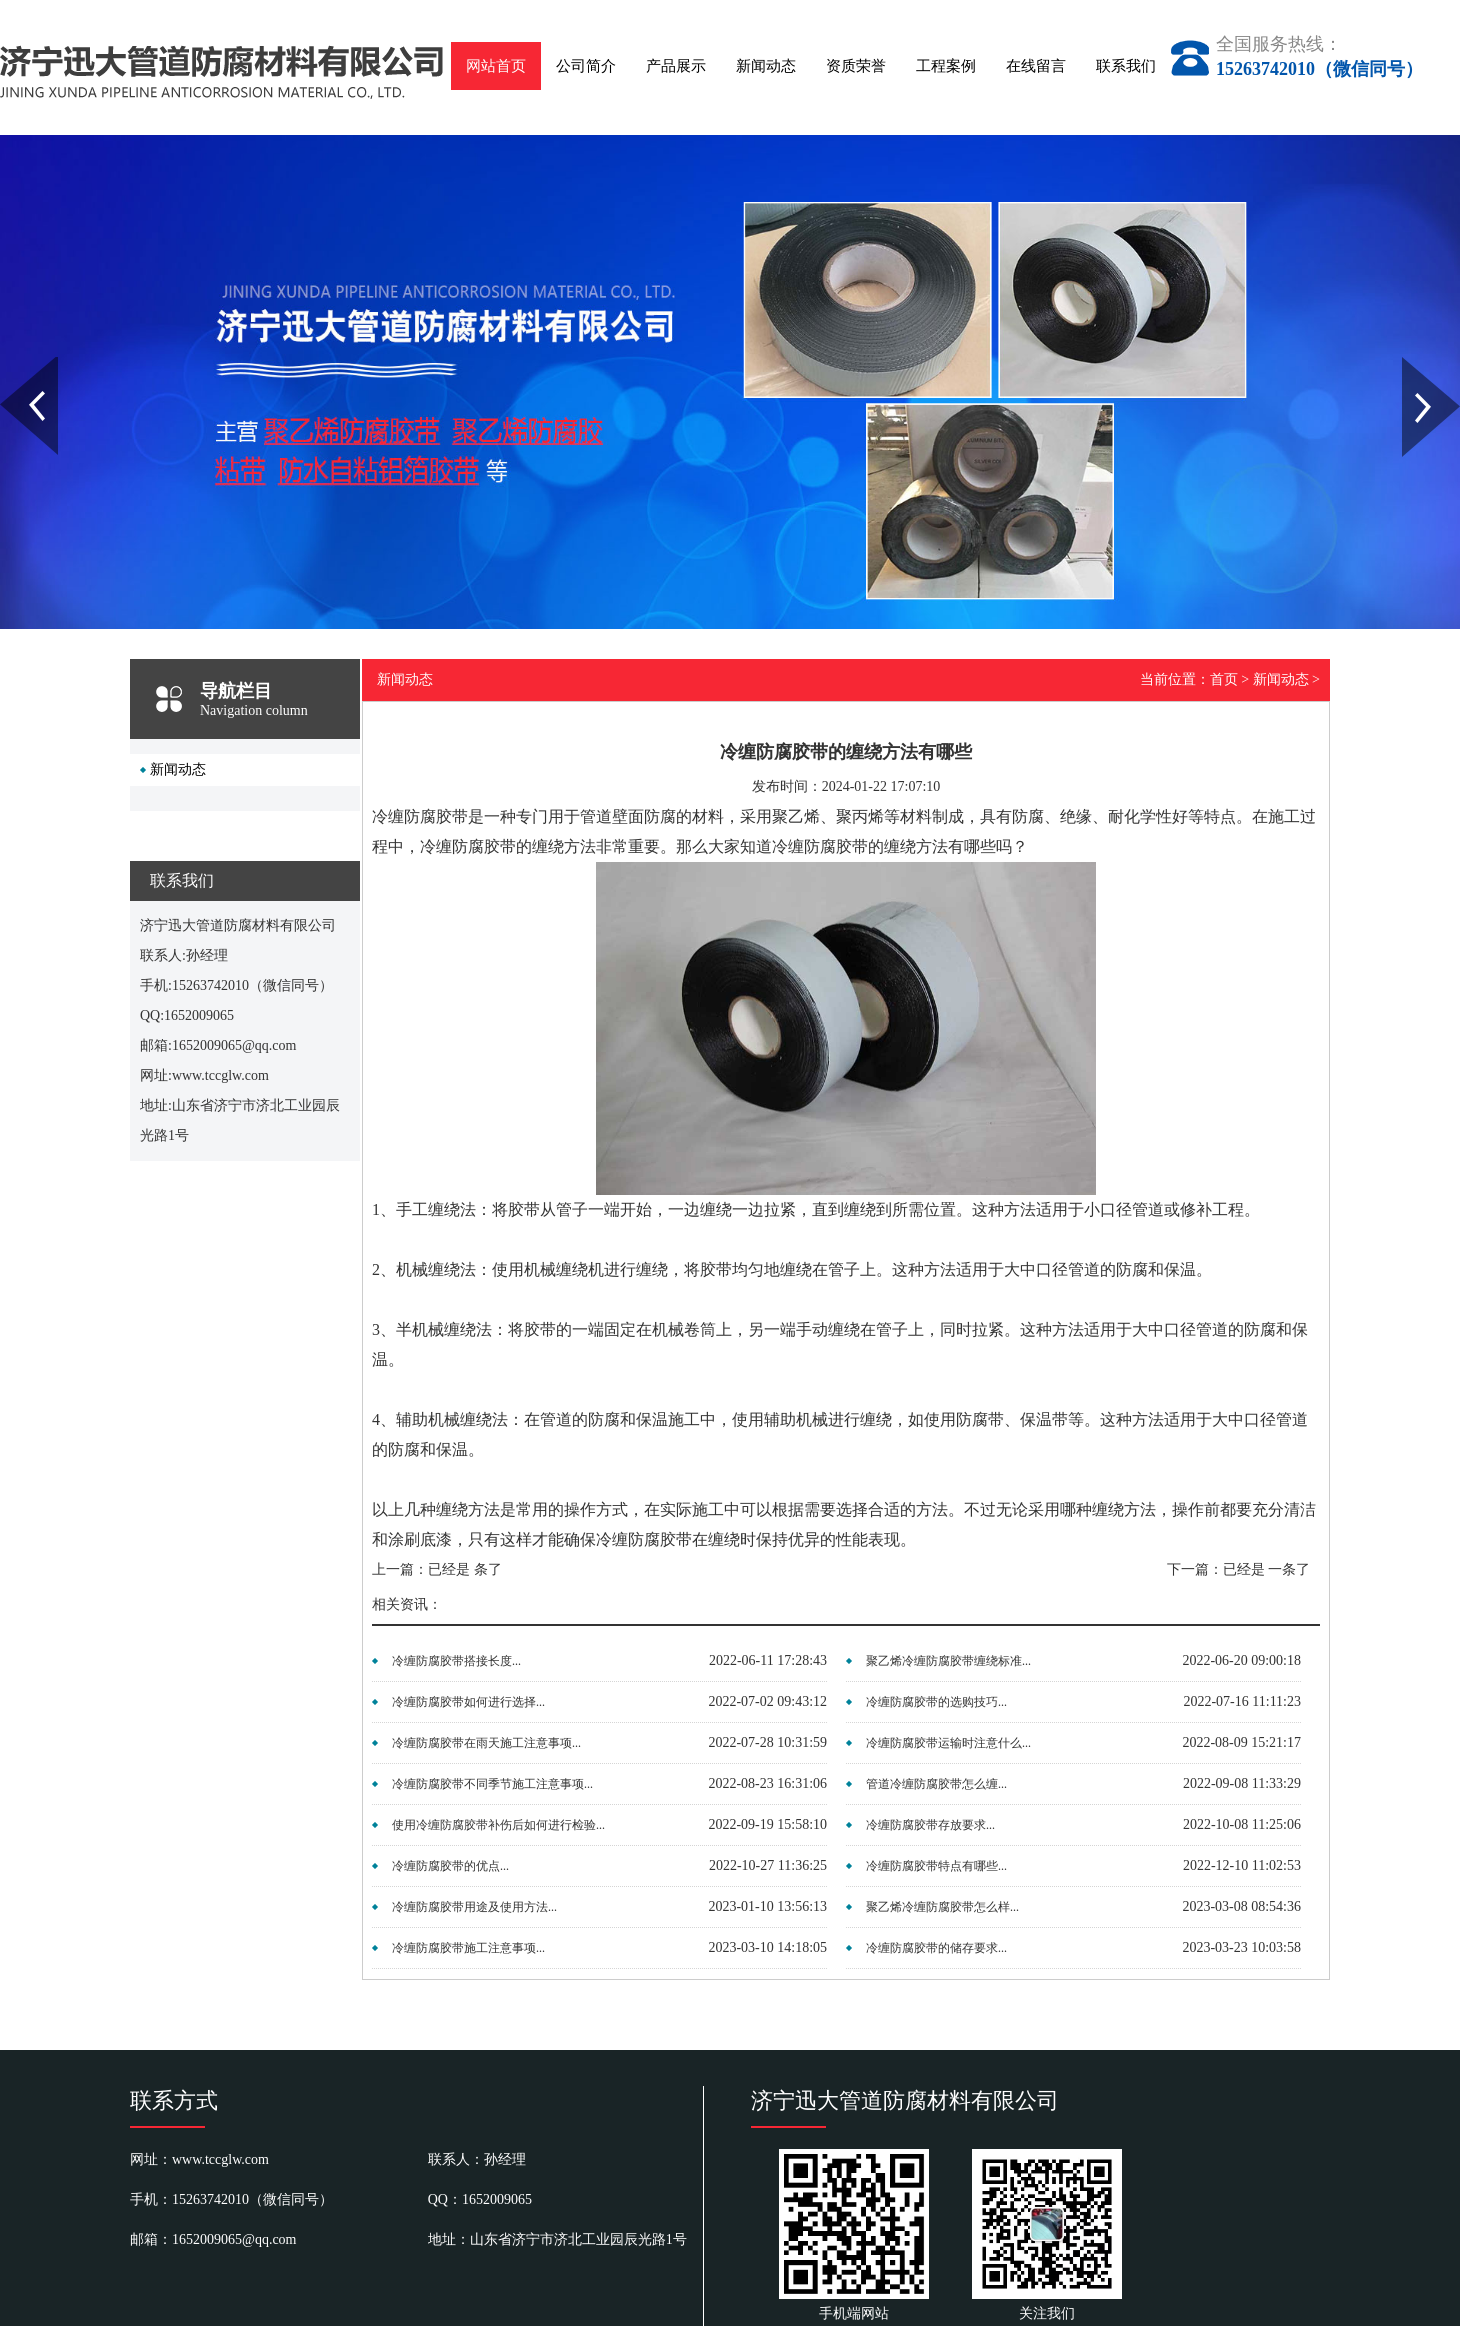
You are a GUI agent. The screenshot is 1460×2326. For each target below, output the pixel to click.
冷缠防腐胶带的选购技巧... (936, 1702)
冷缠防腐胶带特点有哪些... (936, 1866)
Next (1413, 364)
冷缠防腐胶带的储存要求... (936, 1948)
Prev (11, 364)
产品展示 (676, 66)
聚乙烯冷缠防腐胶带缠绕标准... (948, 1661)
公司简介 (586, 66)
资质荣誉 (856, 66)
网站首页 (496, 66)
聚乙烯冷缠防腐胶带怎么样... (942, 1907)
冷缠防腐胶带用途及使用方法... (474, 1907)
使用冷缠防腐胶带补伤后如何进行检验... (498, 1825)
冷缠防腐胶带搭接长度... (456, 1661)
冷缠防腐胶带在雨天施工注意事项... (486, 1743)
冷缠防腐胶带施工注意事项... (468, 1948)
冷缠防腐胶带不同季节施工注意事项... (492, 1784)
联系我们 (1126, 66)
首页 (1224, 679)
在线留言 (1036, 66)
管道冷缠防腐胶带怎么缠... (936, 1784)
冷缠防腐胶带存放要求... (930, 1825)
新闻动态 (766, 66)
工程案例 (946, 66)
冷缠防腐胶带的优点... (450, 1866)
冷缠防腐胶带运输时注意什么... (948, 1743)
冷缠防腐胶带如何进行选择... (468, 1702)
